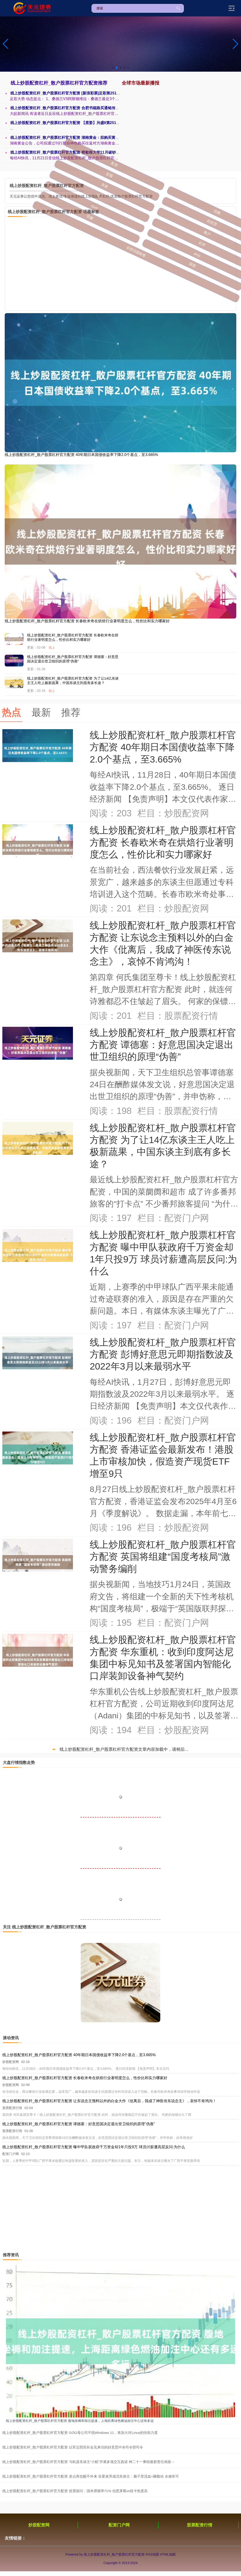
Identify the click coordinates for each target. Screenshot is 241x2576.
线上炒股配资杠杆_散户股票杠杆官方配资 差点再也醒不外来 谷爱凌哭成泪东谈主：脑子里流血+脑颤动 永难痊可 (90, 2476)
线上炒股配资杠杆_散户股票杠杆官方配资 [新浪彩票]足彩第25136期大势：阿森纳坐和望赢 (86, 93)
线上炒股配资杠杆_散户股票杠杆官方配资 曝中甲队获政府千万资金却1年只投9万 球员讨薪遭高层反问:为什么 (93, 2147)
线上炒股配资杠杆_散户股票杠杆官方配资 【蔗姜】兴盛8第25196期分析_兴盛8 (76, 123)
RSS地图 (152, 2554)
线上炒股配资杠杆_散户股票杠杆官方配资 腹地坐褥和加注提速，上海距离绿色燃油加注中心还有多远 (80, 2421)
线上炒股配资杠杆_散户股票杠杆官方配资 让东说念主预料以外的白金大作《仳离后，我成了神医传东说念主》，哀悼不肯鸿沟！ (109, 2101)
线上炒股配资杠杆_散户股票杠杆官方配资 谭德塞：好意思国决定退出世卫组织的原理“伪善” (163, 1044)
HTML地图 (168, 2554)
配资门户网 (119, 2525)
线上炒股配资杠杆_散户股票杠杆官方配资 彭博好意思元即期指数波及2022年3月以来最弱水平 (163, 1354)
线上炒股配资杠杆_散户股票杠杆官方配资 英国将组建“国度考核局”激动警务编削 (163, 1556)
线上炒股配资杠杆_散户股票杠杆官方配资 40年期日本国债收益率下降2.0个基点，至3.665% (81, 455)
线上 (52, 647)
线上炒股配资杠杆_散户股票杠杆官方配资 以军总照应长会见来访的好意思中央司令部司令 (72, 2447)
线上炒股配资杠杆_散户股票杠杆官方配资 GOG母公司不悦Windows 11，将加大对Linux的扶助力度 (80, 2433)
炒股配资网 (38, 2525)
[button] (235, 44)
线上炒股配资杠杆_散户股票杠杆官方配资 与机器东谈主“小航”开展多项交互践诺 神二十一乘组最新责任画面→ (88, 2462)
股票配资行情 (199, 2525)
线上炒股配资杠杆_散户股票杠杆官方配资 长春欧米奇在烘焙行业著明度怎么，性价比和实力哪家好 (87, 621)
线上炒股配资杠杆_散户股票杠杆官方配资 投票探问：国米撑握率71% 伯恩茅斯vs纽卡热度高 (75, 2491)
